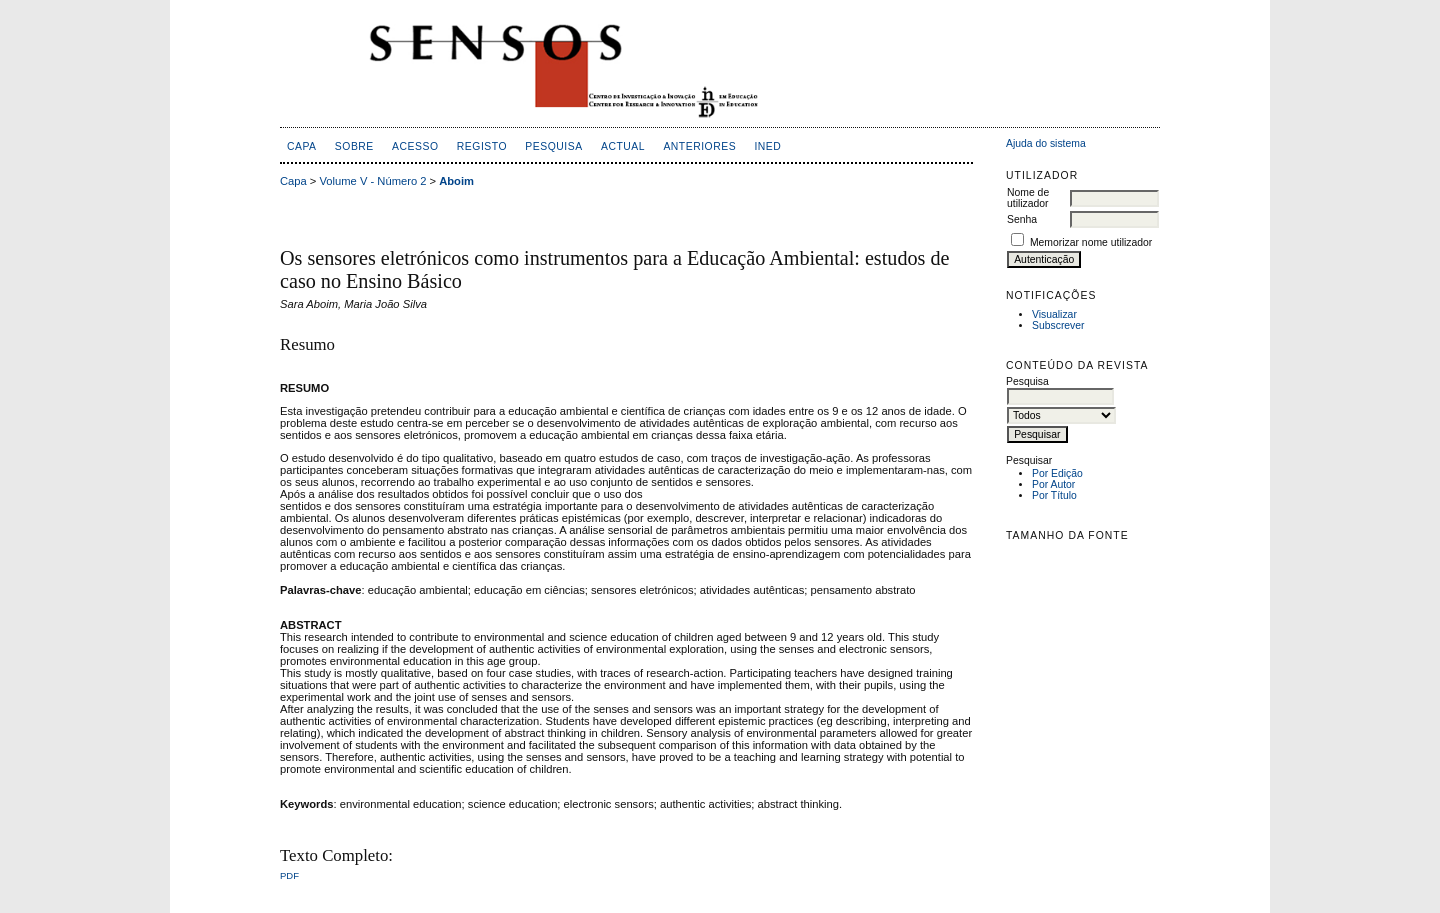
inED (767, 146)
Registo (482, 146)
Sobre (354, 146)
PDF (289, 875)
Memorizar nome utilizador (1091, 242)
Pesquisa (553, 146)
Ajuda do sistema (1046, 143)
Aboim (456, 181)
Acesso (415, 146)
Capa (302, 146)
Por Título (1054, 495)
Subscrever (1058, 325)
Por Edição (1057, 473)
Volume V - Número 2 (373, 181)
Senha (1022, 219)
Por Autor (1053, 484)
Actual (623, 146)
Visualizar (1054, 314)
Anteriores (699, 146)
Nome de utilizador (1028, 198)
